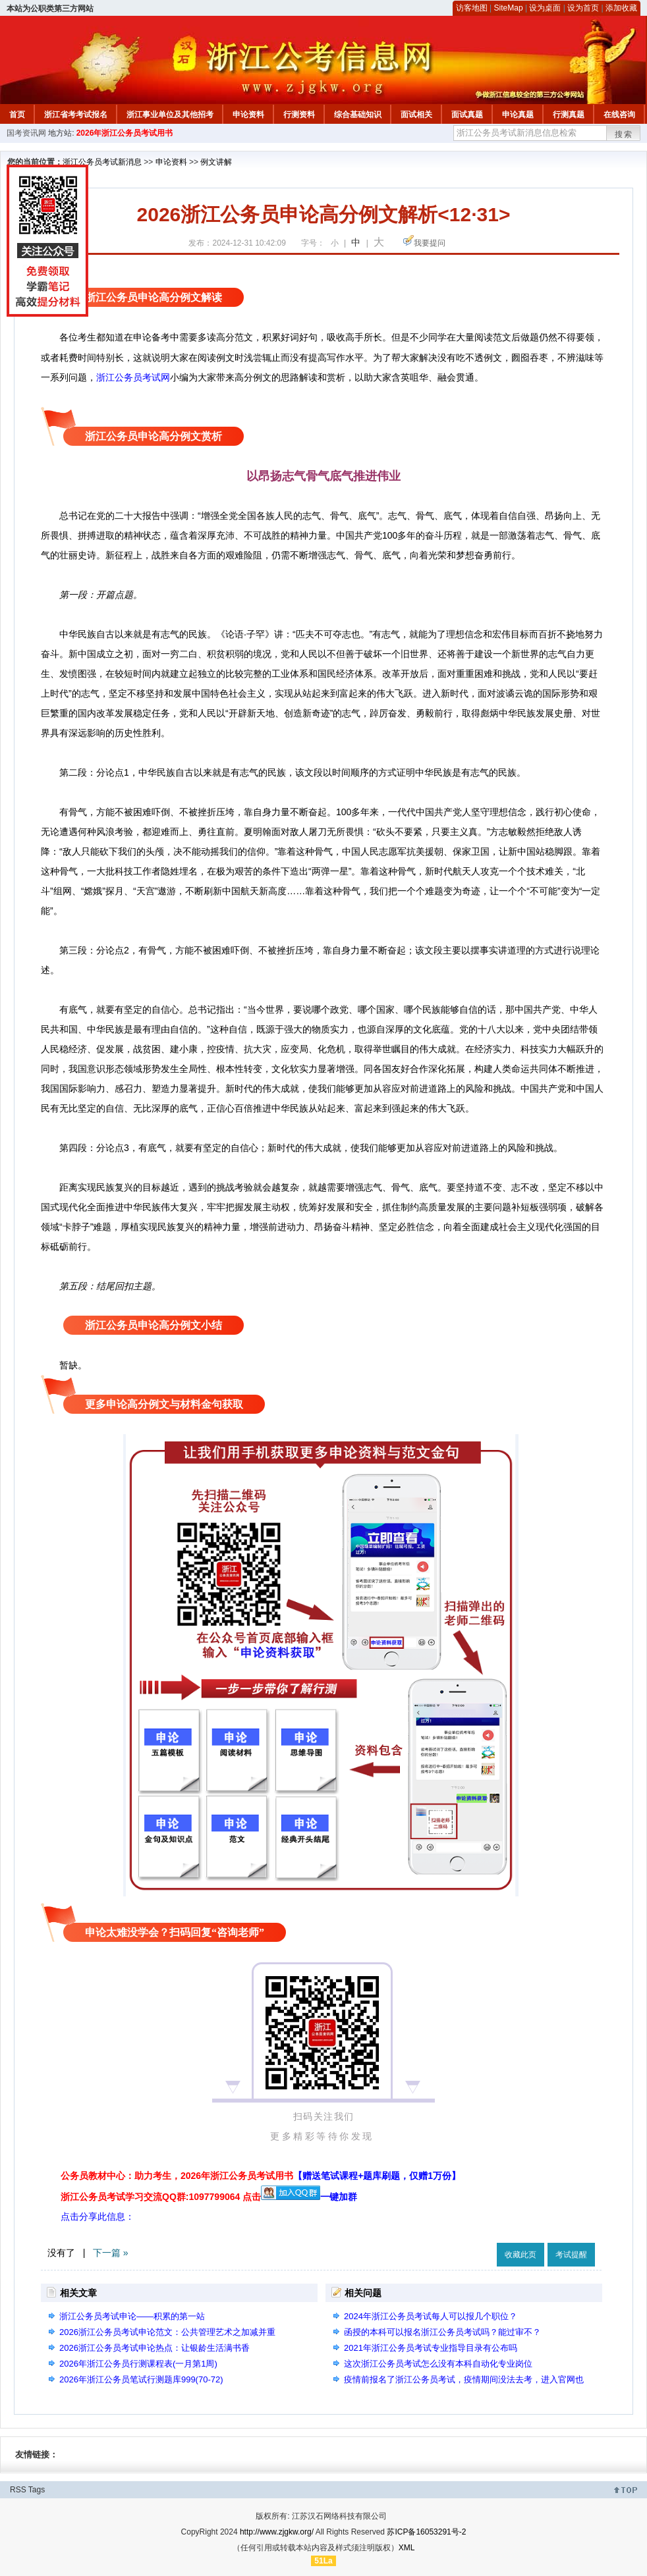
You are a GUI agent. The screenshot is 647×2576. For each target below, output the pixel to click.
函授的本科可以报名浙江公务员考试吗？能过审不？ (442, 2332)
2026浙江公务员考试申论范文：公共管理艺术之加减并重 (167, 2332)
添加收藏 (621, 8)
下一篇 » (110, 2252)
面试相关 (416, 114)
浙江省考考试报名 (75, 114)
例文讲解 (216, 162)
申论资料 (248, 114)
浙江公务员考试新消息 (102, 162)
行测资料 (299, 114)
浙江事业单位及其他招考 (170, 114)
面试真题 (467, 114)
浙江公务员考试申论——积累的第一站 (132, 2316)
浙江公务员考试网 (133, 377)
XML (407, 2547)
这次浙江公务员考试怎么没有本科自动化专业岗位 (438, 2364)
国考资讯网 (26, 133)
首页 (17, 114)
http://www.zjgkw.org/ (277, 2531)
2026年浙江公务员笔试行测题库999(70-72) (141, 2379)
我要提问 (429, 243)
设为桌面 (545, 8)
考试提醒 (571, 2254)
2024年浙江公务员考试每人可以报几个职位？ (430, 2316)
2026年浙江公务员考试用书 (124, 133)
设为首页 (583, 8)
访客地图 (472, 8)
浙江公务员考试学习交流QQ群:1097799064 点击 (161, 2196)
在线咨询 (619, 114)
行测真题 (568, 114)
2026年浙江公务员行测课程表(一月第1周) (138, 2364)
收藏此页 (520, 2254)
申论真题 (518, 114)
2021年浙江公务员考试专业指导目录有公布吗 (430, 2348)
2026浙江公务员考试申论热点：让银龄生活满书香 (154, 2348)
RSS (18, 2489)
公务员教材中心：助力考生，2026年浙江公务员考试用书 (261, 2175)
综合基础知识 (357, 114)
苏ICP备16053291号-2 (426, 2531)
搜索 (624, 134)
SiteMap (508, 8)
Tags (36, 2489)
